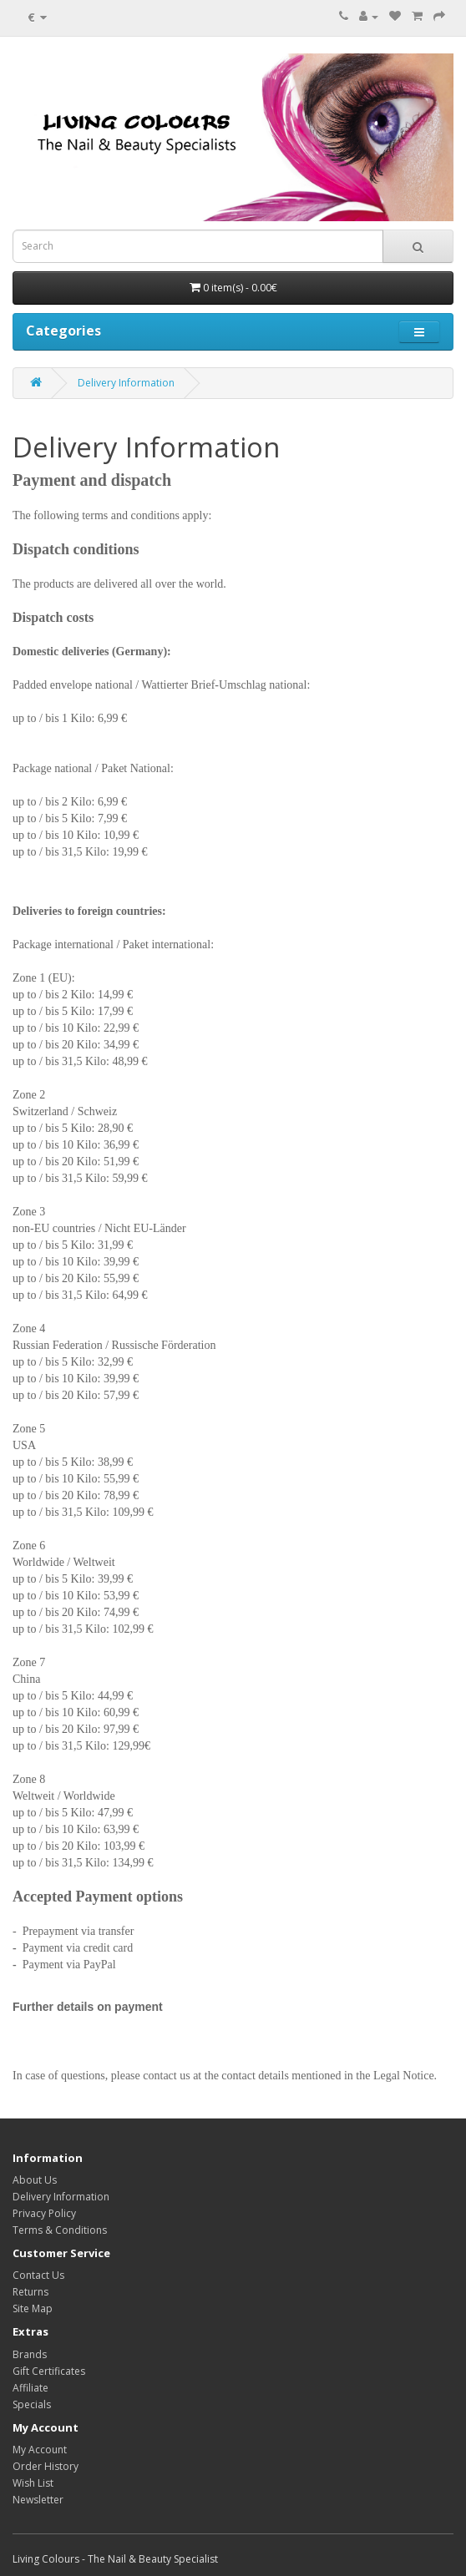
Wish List (33, 2483)
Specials (32, 2404)
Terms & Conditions (60, 2230)
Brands (30, 2354)
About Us (35, 2180)
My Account (40, 2449)
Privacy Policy (44, 2213)
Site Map (33, 2308)
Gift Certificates (49, 2371)
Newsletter (38, 2500)
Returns (30, 2292)
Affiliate (30, 2388)
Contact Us (38, 2275)
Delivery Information (126, 383)
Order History (46, 2466)
